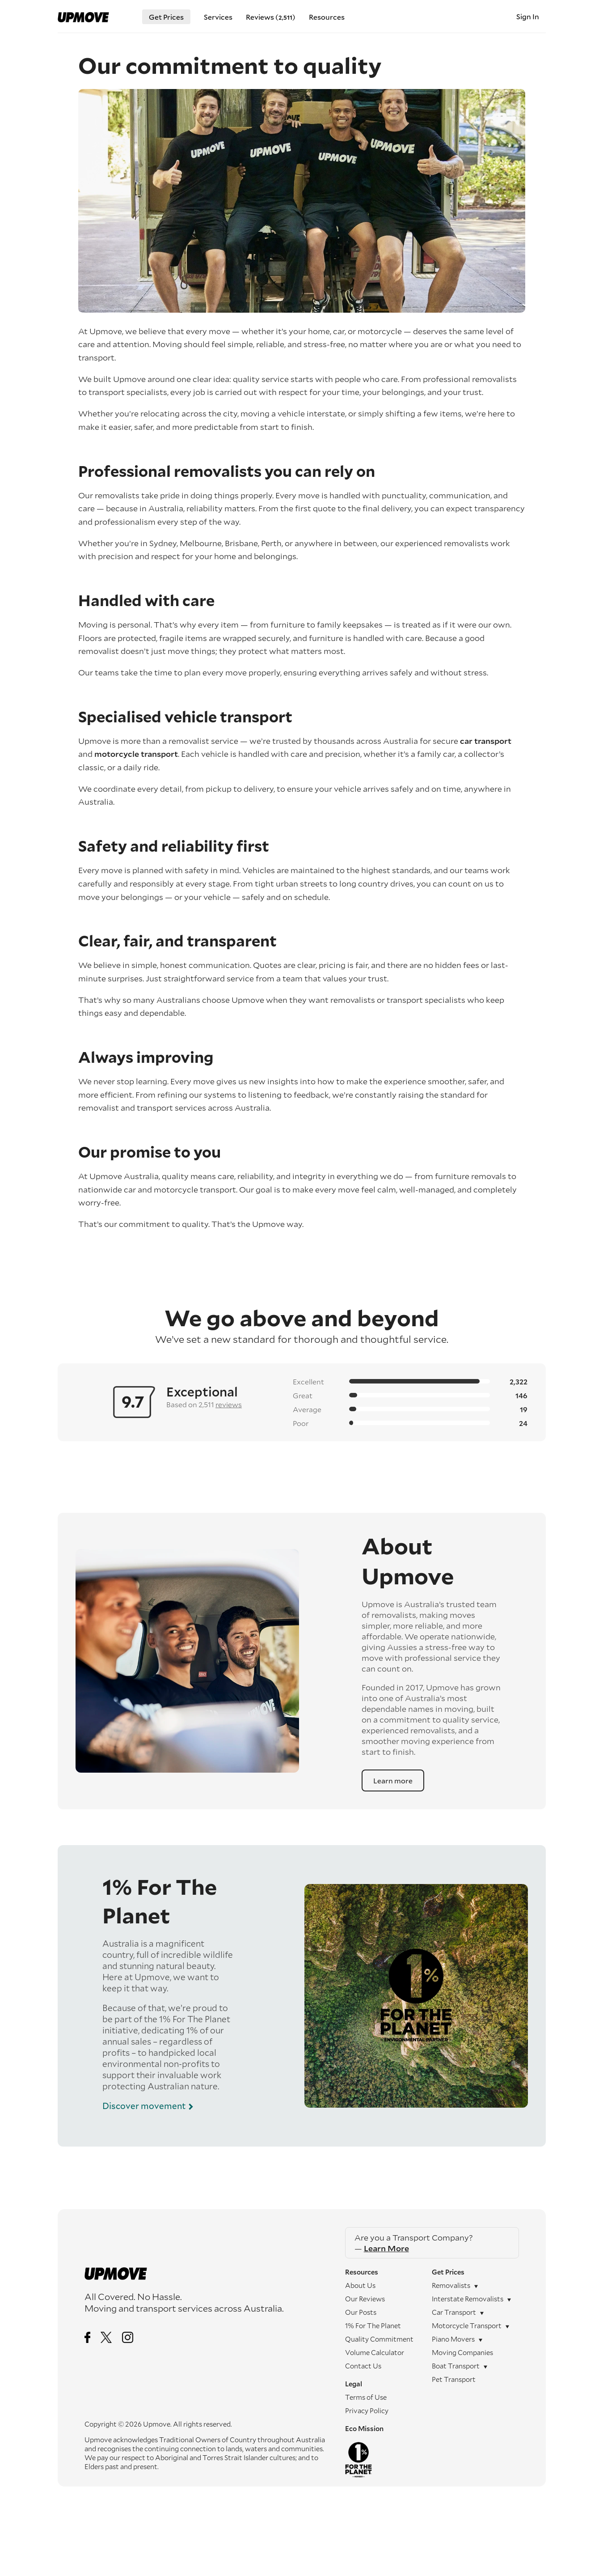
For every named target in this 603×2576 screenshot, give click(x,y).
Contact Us (363, 2365)
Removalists (451, 2285)
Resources (327, 16)
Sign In (527, 16)
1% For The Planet (373, 2325)
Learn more (393, 1780)
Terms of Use (366, 2397)
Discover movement (144, 2105)
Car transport (454, 2312)
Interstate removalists (467, 2298)
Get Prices (166, 16)
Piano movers (453, 2338)
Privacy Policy (366, 2410)
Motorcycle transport (467, 2325)
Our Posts (360, 2312)
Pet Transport (454, 2379)
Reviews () (270, 16)
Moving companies (462, 2352)
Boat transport (456, 2365)
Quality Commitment (379, 2338)
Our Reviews (365, 2298)
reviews (228, 1404)
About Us (360, 2285)
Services (218, 16)
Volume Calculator (374, 2352)
